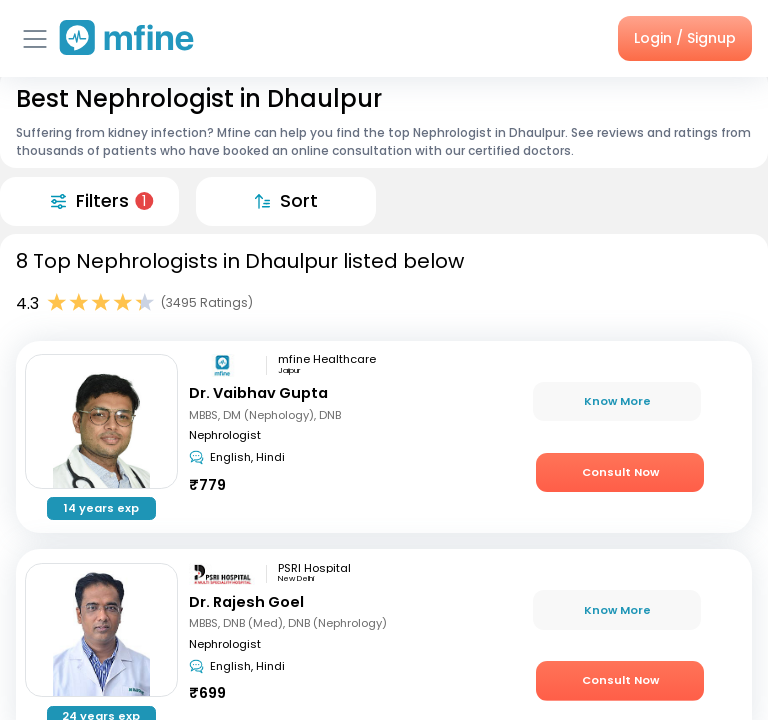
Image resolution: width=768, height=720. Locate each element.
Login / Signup (685, 38)
